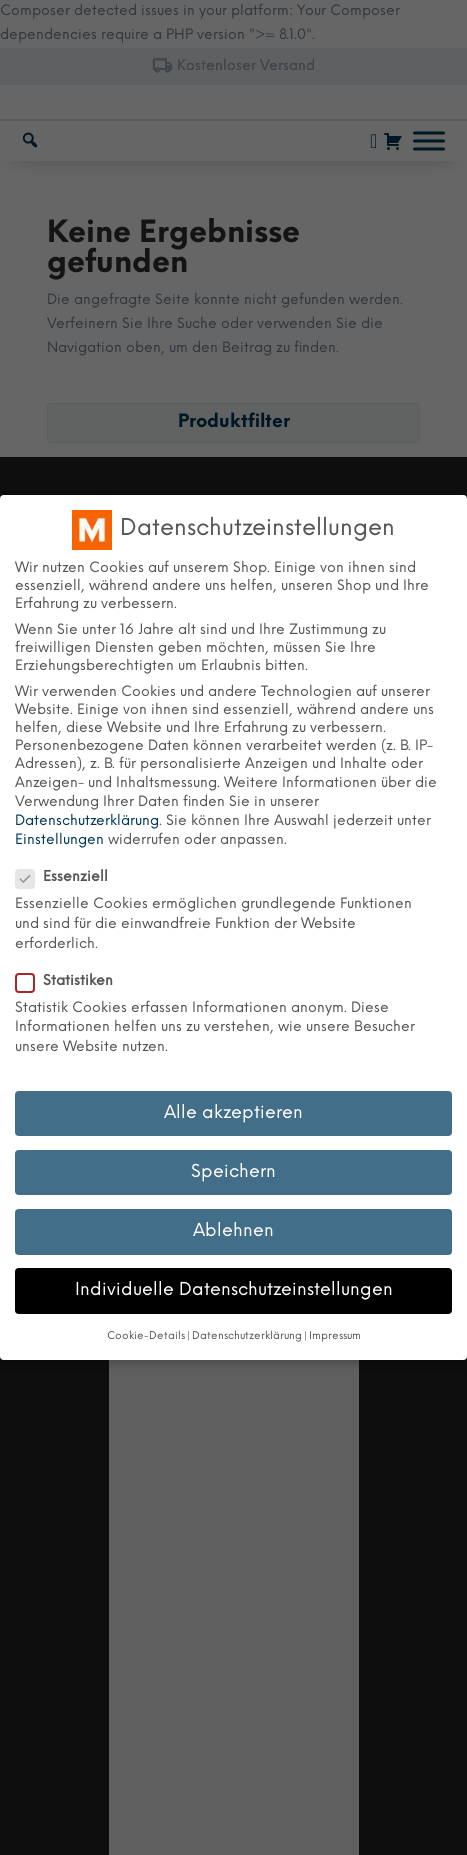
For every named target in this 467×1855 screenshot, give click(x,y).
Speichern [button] (233, 1172)
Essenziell (70, 878)
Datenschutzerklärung (87, 821)
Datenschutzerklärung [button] (247, 1336)
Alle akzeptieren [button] (233, 1113)
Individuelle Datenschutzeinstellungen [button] (234, 1290)
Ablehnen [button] (233, 1231)
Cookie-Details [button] (146, 1336)
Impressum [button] (335, 1336)
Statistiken (72, 982)
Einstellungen (59, 840)
